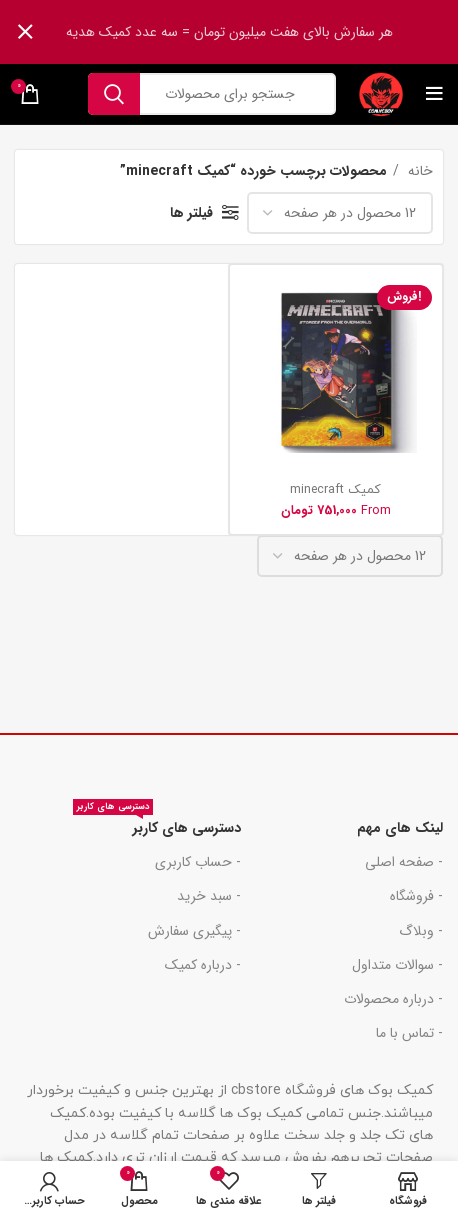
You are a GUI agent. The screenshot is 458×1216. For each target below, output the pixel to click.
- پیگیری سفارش (194, 931)
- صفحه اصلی (404, 862)
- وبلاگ (421, 931)
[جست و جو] (212, 94)
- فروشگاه (416, 896)
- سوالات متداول (397, 965)
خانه (418, 171)
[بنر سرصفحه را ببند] (25, 32)
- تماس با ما (409, 1033)
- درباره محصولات (393, 999)
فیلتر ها (191, 213)
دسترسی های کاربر (157, 825)
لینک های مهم (400, 828)
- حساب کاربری (198, 862)
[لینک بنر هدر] (259, 32)
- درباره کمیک (203, 965)
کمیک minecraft (335, 490)
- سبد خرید (209, 896)
